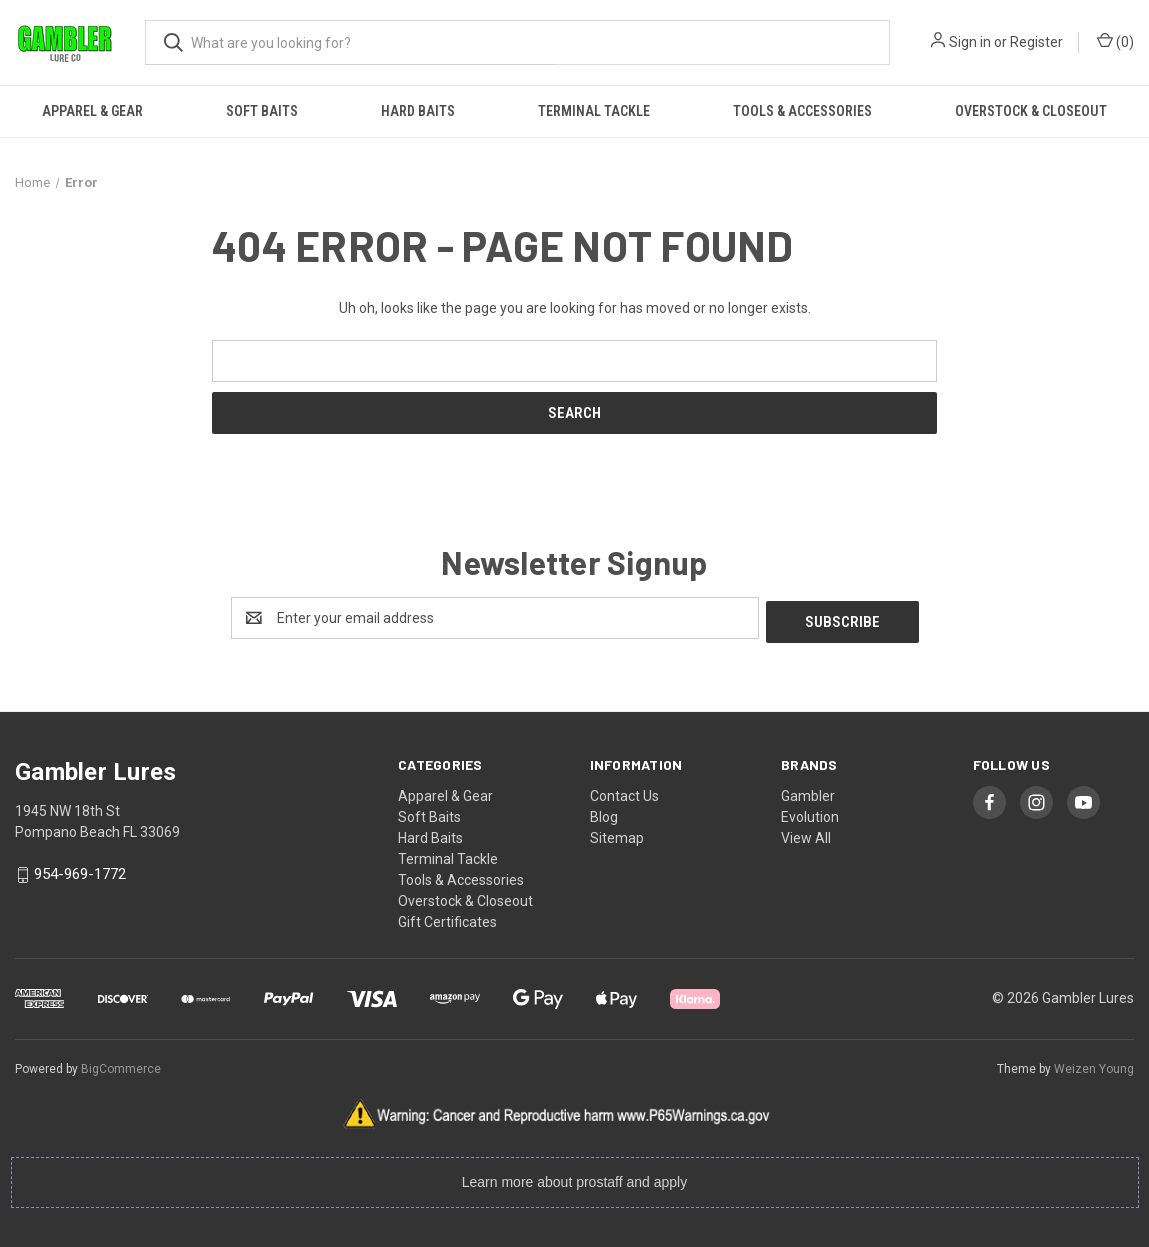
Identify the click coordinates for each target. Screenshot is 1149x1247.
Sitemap (617, 834)
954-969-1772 (80, 871)
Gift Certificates (447, 918)
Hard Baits (418, 111)
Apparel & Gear (92, 111)
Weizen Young (1094, 1065)
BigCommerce (121, 1065)
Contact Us (624, 792)
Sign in (970, 42)
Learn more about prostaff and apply (574, 1179)
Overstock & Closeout (465, 897)
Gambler (808, 792)
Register (1036, 42)
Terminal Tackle (594, 111)
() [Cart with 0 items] (1115, 41)
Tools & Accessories (802, 111)
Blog (604, 813)
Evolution (810, 813)
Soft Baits (262, 111)
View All (806, 834)
